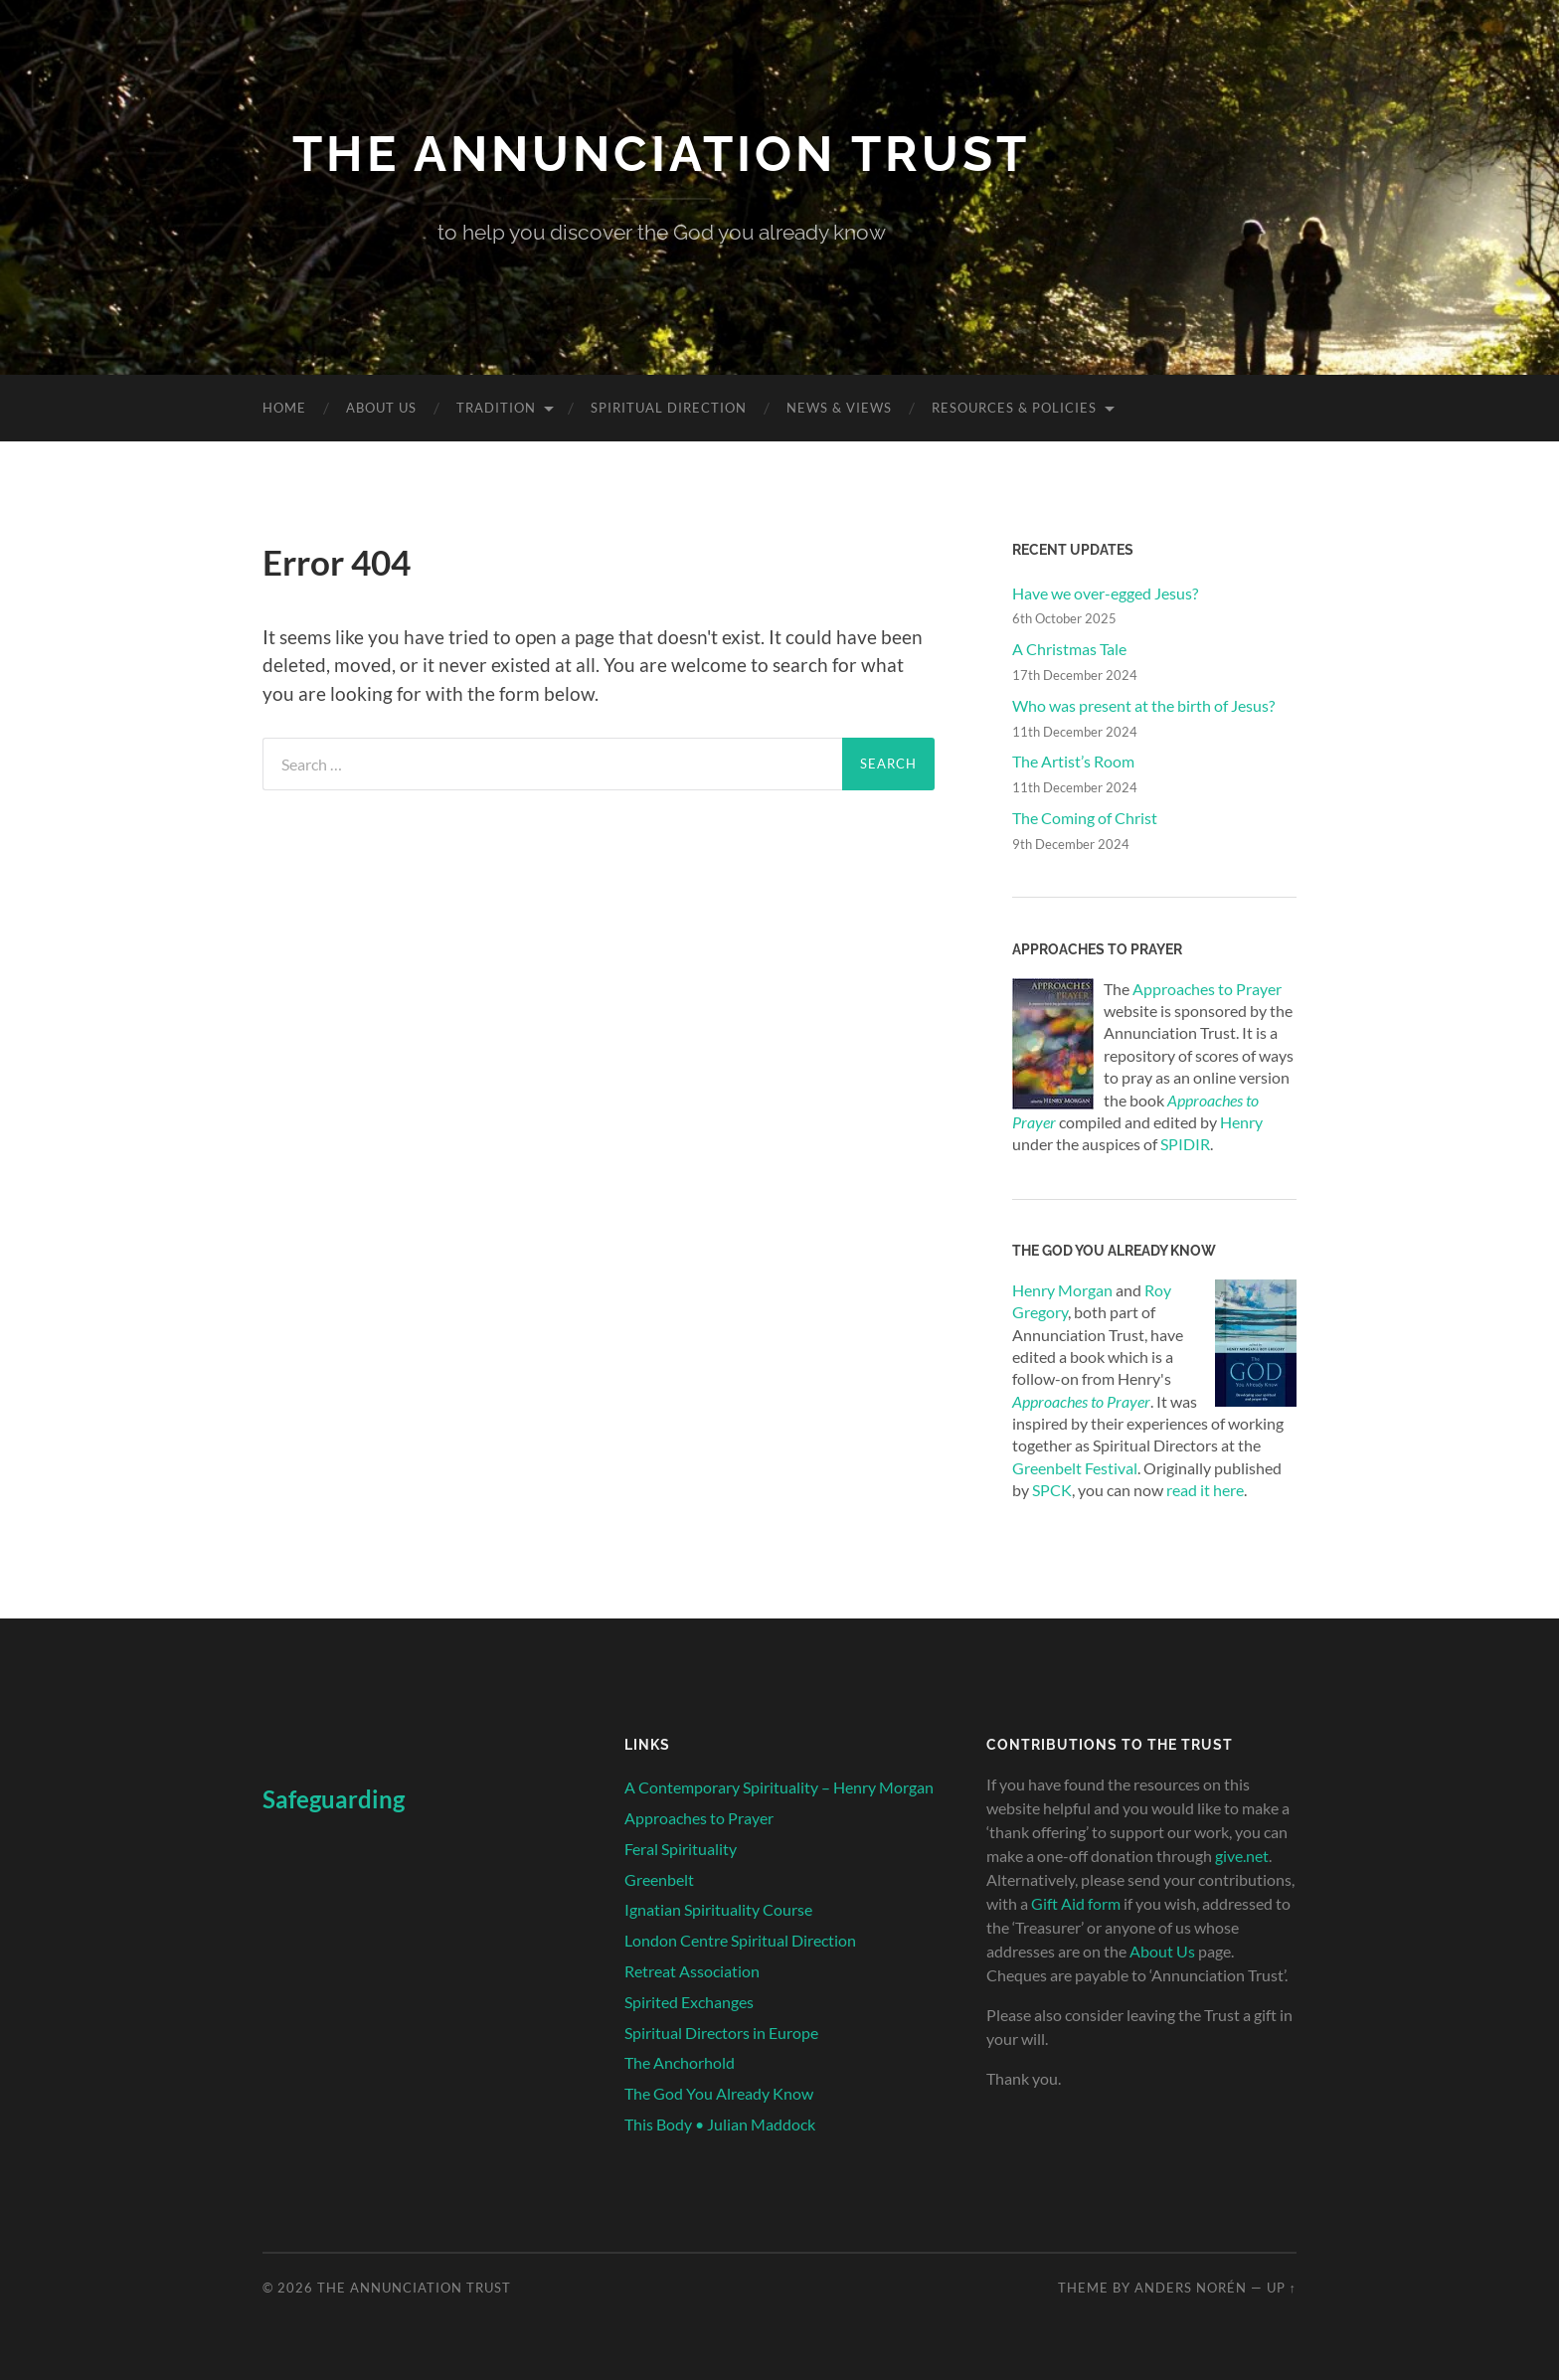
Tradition (496, 408)
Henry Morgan (1062, 1289)
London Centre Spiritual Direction (740, 1940)
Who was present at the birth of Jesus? (1143, 705)
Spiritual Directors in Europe (721, 2032)
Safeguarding (333, 1799)
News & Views (839, 408)
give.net (1242, 1855)
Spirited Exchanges (689, 2001)
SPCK (1052, 1489)
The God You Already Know (718, 2093)
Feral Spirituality (680, 1848)
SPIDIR (1185, 1143)
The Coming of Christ (1084, 817)
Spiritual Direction (669, 408)
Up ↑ (1282, 2287)
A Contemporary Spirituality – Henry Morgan (779, 1787)
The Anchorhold (679, 2062)
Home (284, 408)
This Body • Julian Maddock (719, 2124)
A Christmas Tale (1069, 648)
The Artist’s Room (1073, 761)
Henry (1241, 1121)
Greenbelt (659, 1879)
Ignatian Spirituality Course (718, 1909)
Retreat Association (692, 1970)
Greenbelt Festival (1074, 1467)
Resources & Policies (1014, 408)
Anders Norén (1190, 2287)
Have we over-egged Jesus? (1105, 593)
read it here (1205, 1489)
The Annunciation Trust (661, 153)
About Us (381, 408)
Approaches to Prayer (1207, 988)
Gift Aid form (1076, 1903)
